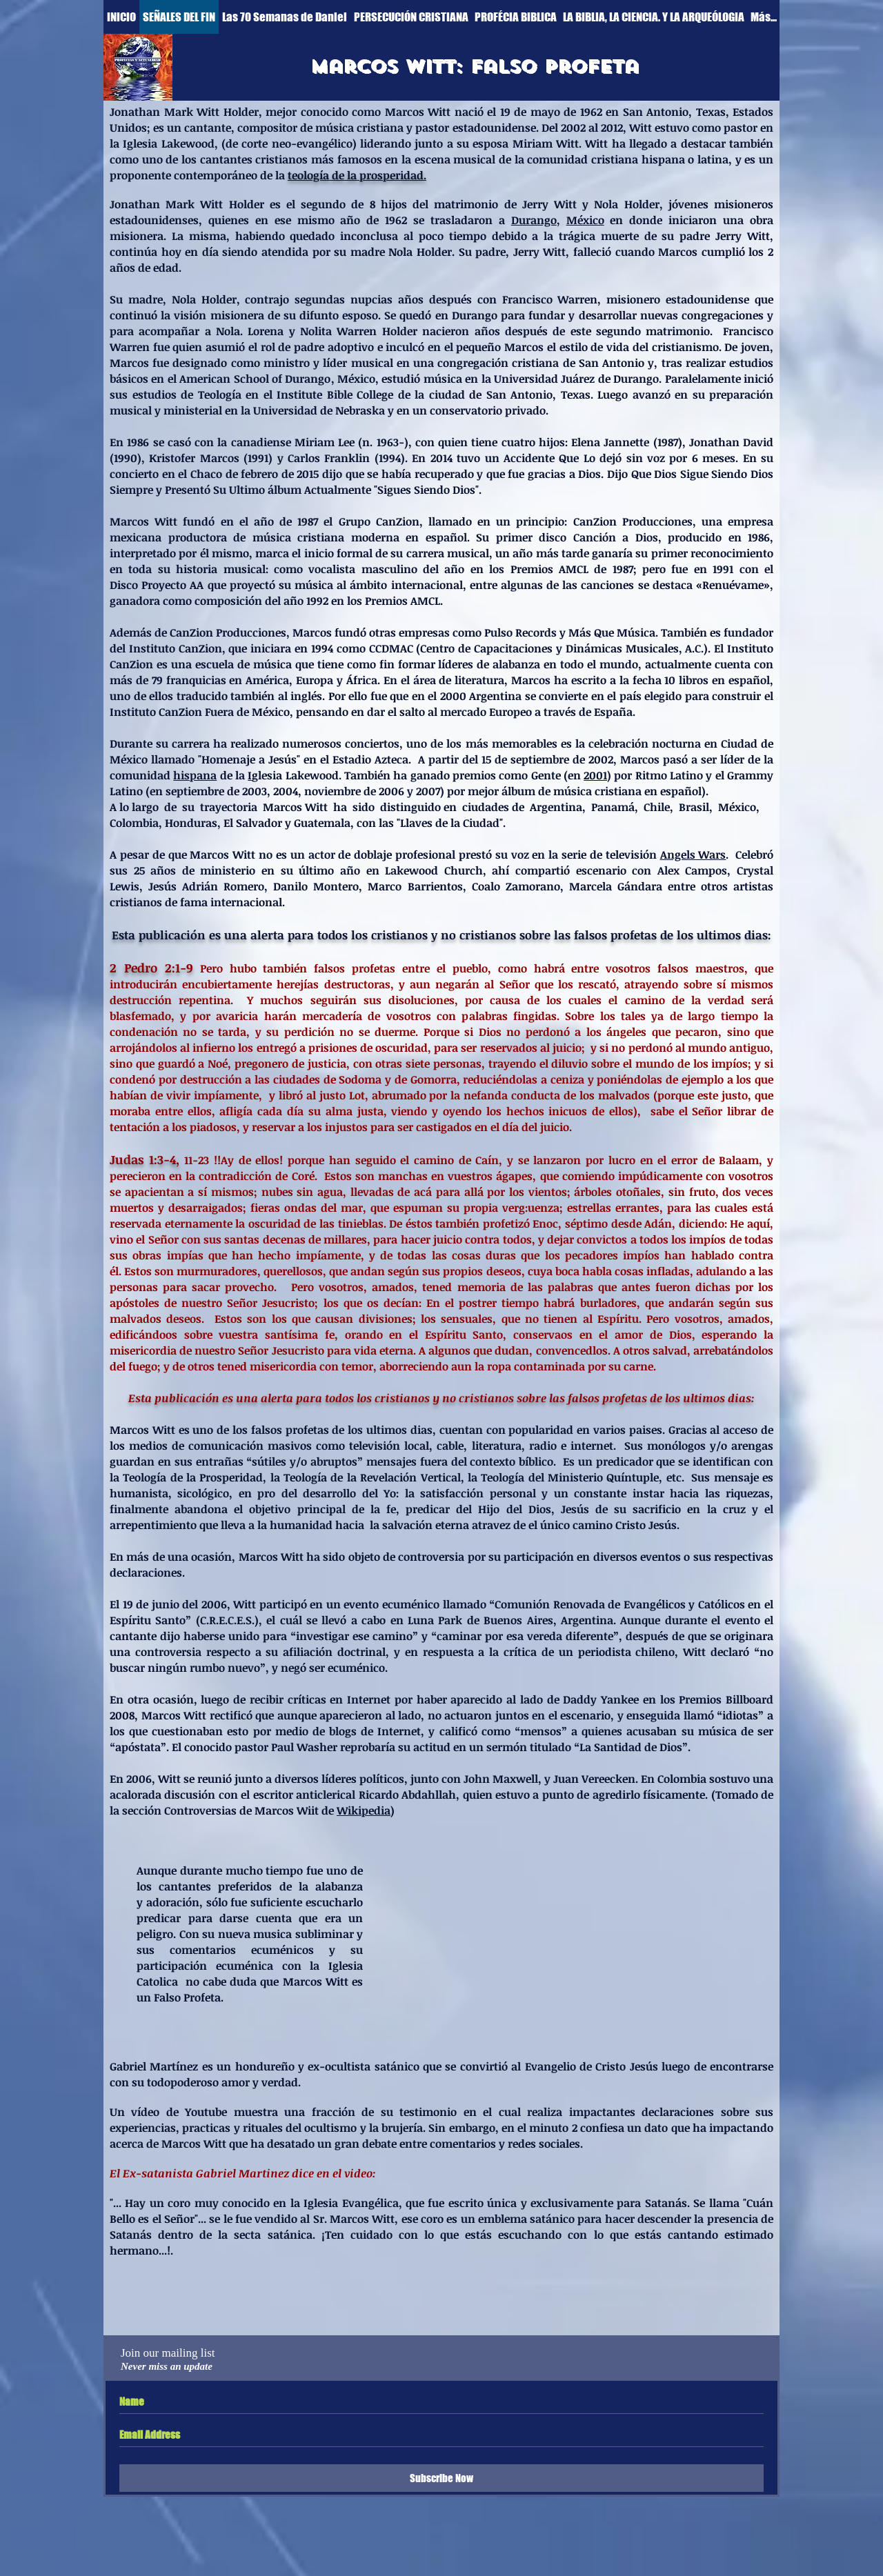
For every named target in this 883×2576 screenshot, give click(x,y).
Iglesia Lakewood (168, 143)
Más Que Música (611, 632)
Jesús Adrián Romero (206, 886)
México (585, 220)
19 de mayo (530, 111)
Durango (534, 220)
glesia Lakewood (295, 775)
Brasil (694, 807)
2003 (254, 791)
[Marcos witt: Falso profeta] (474, 66)
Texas (711, 111)
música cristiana (359, 127)
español (446, 537)
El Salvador (253, 822)
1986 (759, 537)
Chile (657, 807)
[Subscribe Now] (441, 2478)
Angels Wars (693, 854)
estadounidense (494, 127)
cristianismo (685, 347)
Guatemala (322, 822)
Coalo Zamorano (516, 886)
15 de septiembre (525, 759)
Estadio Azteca (370, 759)
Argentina (556, 807)
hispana (195, 775)
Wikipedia (363, 1810)
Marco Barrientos (415, 886)
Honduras (191, 822)
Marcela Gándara (615, 886)
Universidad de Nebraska (319, 410)
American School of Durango (254, 378)
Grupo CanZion (379, 521)
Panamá (613, 807)
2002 (600, 759)
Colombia (134, 822)
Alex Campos (692, 870)
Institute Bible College (335, 394)
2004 (285, 791)
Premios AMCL (549, 569)
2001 (595, 775)
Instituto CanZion (175, 648)
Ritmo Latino (669, 775)
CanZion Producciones (633, 521)
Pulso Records (520, 632)
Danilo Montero (316, 886)
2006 (391, 791)
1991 (723, 569)
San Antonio (656, 111)
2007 (428, 791)
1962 (591, 111)
